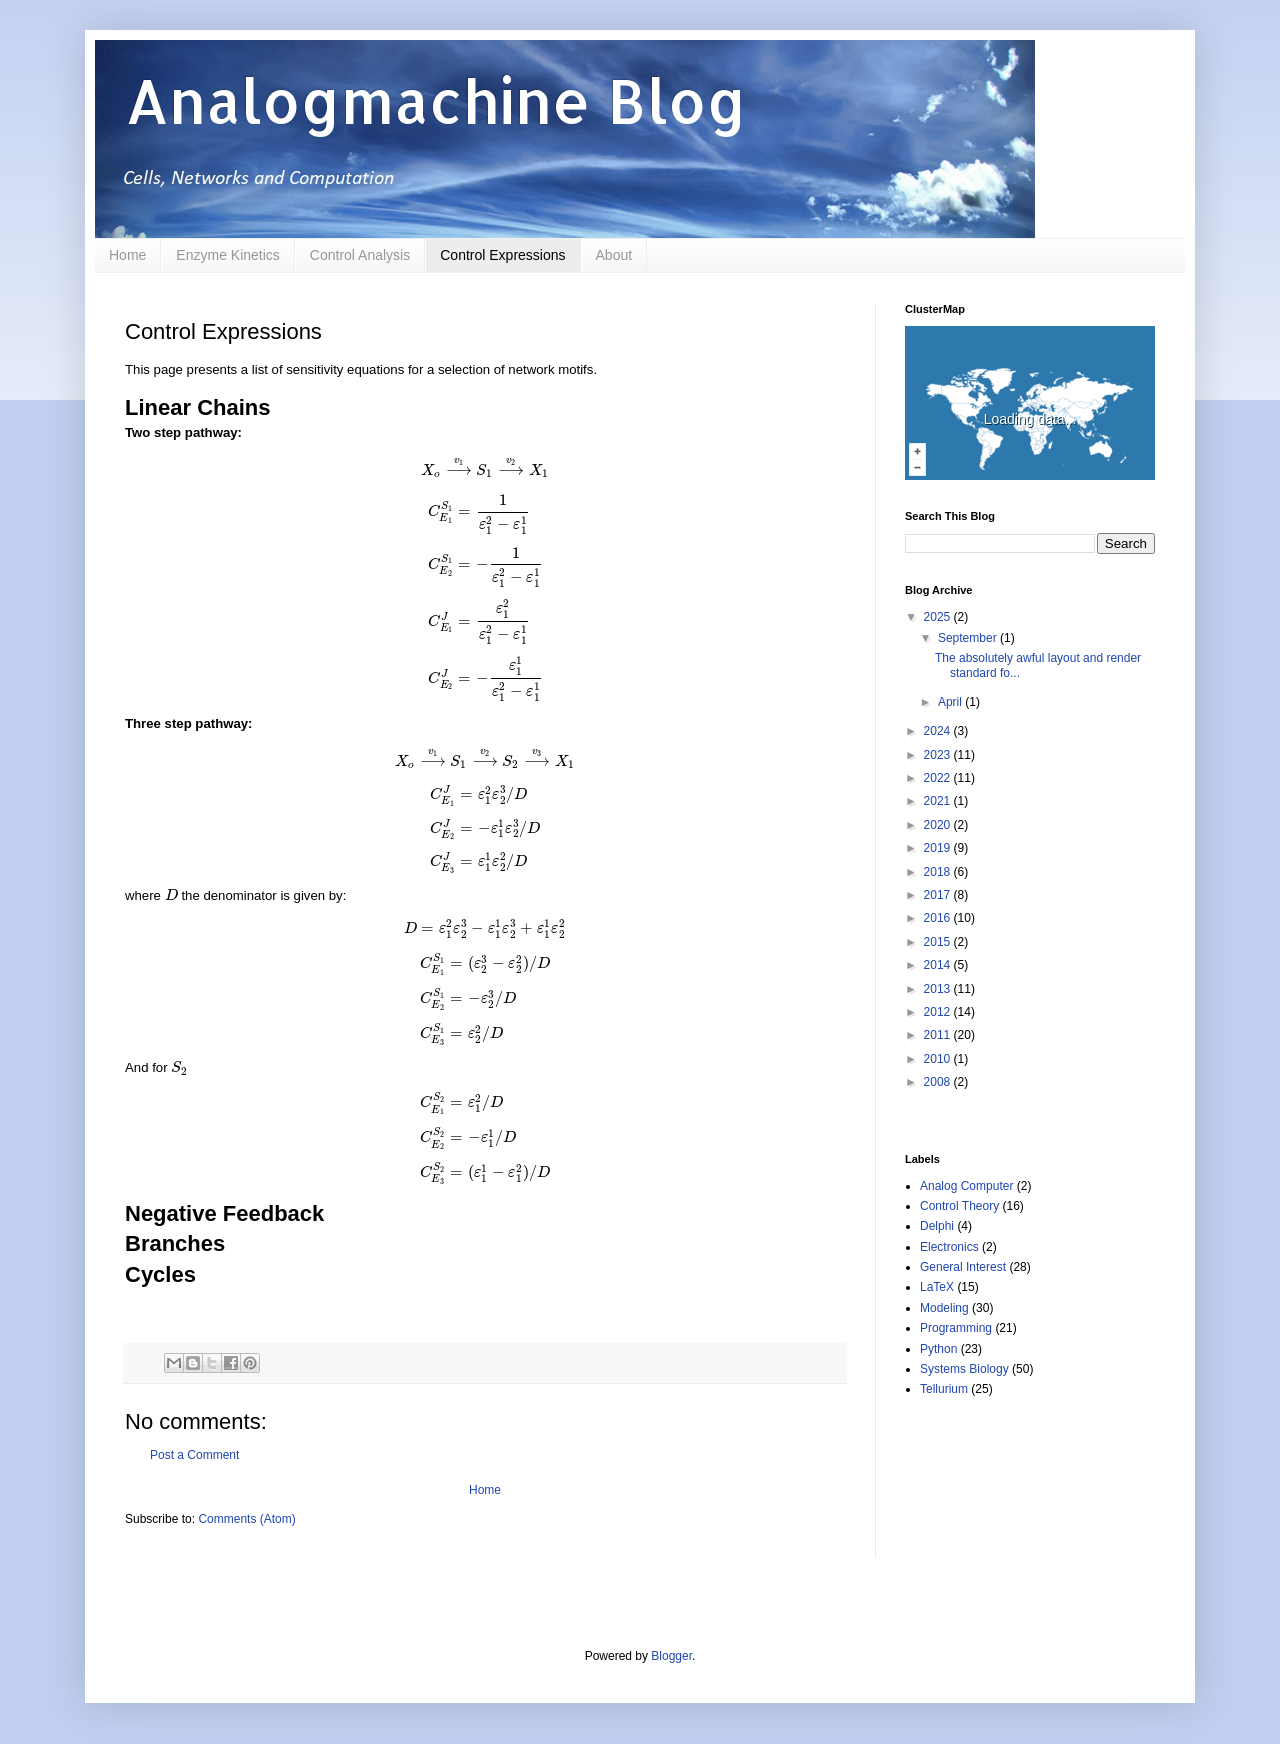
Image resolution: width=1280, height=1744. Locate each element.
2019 (939, 848)
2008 (939, 1082)
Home (127, 255)
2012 (939, 1012)
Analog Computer (966, 1186)
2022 (939, 778)
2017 (939, 895)
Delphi (937, 1226)
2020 (939, 825)
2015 (939, 942)
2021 (939, 801)
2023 (939, 755)
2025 (939, 617)
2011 (939, 1035)
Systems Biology (964, 1369)
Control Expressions (502, 255)
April (951, 702)
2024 (939, 731)
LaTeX (937, 1287)
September (969, 638)
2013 (939, 989)
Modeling (944, 1308)
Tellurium (944, 1389)
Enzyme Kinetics (227, 255)
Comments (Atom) (246, 1519)
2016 (939, 918)
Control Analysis (360, 255)
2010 (939, 1059)
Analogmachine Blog (436, 100)
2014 (939, 965)
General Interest (963, 1267)
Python (938, 1349)
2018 (939, 872)
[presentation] (485, 470)
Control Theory (959, 1206)
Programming (956, 1328)
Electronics (949, 1247)
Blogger (671, 1656)
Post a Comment (194, 1455)
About (614, 255)
